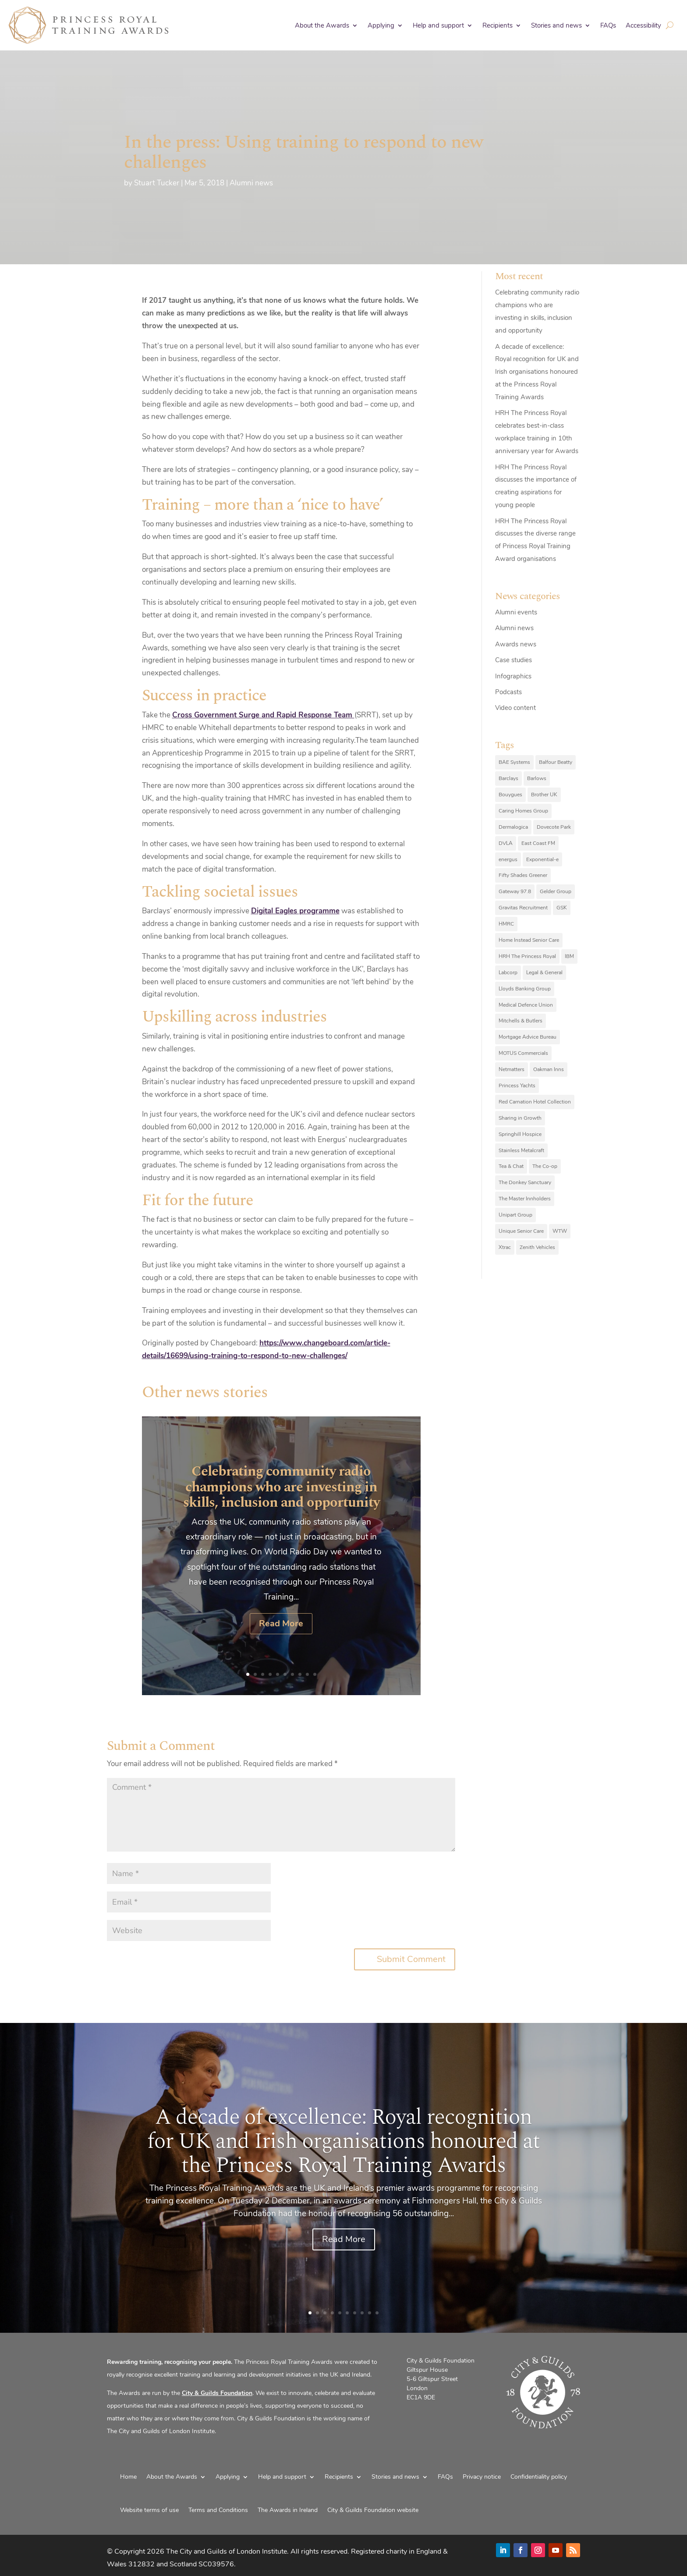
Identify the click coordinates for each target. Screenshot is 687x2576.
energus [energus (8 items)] (508, 859)
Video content (515, 707)
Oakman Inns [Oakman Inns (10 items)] (548, 1069)
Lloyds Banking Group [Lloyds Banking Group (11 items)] (525, 988)
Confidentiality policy (538, 2477)
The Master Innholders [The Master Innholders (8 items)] (525, 1198)
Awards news (515, 644)
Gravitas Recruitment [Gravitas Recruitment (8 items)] (523, 907)
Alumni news (251, 183)
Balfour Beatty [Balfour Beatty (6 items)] (555, 762)
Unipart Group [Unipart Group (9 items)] (515, 1214)
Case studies (513, 660)
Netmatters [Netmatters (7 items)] (511, 1069)
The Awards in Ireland (288, 2510)
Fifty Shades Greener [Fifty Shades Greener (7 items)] (523, 875)
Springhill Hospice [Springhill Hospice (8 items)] (520, 1134)
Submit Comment (411, 1959)
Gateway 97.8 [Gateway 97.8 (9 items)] (515, 891)
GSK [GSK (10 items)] (561, 907)
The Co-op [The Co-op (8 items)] (544, 1166)
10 (314, 1674)
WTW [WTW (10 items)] (559, 1231)
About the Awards (322, 25)
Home (128, 2477)
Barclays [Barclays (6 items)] (508, 778)
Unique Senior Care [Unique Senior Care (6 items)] (521, 1231)
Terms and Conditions (218, 2510)
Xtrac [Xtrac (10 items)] (505, 1247)
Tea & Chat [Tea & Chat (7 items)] (511, 1166)
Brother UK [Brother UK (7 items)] (544, 794)
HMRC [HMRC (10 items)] (506, 923)
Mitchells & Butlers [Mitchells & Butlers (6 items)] (520, 1020)
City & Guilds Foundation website (372, 2510)
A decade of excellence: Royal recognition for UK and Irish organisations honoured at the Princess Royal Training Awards (537, 372)
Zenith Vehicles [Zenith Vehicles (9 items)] (537, 1247)
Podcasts (508, 692)
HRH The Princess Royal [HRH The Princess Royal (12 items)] (527, 956)
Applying (381, 25)
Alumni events (516, 612)
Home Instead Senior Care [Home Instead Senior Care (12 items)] (529, 940)
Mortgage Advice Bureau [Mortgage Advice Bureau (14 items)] (527, 1036)
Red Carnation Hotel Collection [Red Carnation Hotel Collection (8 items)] (535, 1101)
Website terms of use (149, 2510)
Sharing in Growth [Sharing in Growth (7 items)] (520, 1117)
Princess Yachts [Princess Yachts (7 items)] (517, 1085)
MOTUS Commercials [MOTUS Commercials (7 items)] (523, 1053)
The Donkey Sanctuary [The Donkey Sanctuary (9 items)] (525, 1182)
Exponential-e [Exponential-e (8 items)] (542, 859)
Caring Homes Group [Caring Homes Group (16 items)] (523, 810)
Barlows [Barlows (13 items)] (536, 778)
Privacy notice (482, 2477)
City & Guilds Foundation (217, 2393)
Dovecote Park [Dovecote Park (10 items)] (554, 826)
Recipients (497, 25)
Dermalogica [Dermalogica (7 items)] (513, 826)
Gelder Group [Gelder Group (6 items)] (555, 891)
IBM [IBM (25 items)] (569, 956)
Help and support (438, 25)
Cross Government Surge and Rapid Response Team (263, 715)
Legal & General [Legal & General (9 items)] (544, 972)
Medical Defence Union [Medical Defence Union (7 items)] (526, 1004)
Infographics (513, 676)
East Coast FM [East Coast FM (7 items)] (538, 843)
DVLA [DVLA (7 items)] (506, 843)
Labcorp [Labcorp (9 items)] (508, 972)
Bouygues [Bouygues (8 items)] (510, 794)
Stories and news (556, 25)
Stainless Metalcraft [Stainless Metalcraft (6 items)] (521, 1150)
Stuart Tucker (156, 183)
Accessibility (643, 25)
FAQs (608, 25)
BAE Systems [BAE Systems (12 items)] (514, 762)
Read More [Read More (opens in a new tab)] (281, 1638)
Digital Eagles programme (295, 911)
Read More (343, 2259)
